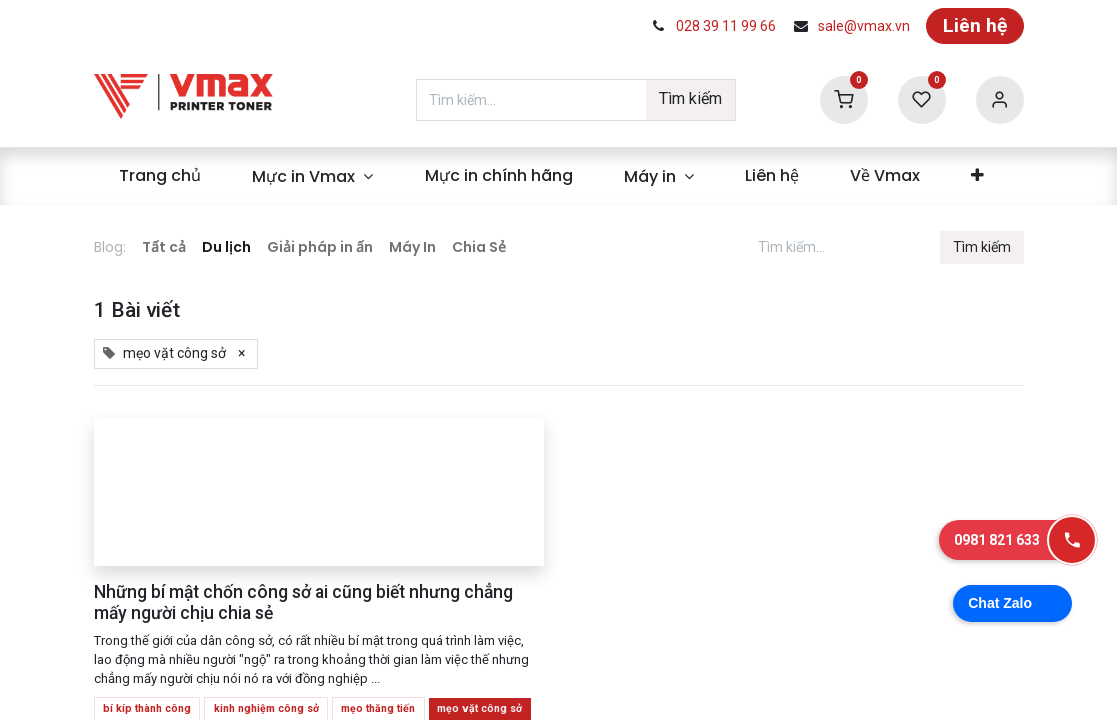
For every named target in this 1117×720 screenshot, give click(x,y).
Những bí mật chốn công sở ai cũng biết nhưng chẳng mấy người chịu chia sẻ (303, 602)
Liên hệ (975, 25)
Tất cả (164, 247)
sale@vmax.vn (864, 26)
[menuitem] (160, 176)
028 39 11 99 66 (726, 26)
